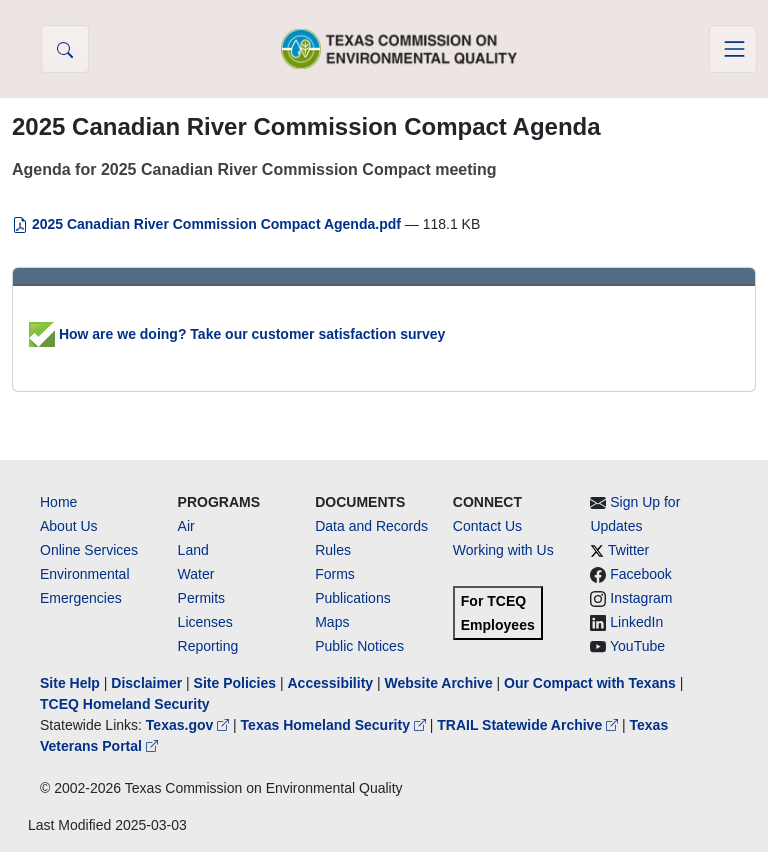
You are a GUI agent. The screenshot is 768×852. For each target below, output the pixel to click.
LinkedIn (636, 622)
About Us (69, 526)
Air (186, 526)
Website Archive (439, 683)
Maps (332, 622)
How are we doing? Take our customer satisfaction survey (237, 334)
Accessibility (332, 683)
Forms (335, 574)
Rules (333, 550)
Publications (353, 598)
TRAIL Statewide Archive (529, 725)
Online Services (89, 550)
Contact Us (487, 526)
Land (193, 550)
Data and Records (371, 526)
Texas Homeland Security (335, 725)
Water (196, 574)
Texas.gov (189, 725)
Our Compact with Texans (590, 683)
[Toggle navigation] (733, 49)
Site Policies (235, 683)
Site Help (70, 683)
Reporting (208, 646)
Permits (201, 598)
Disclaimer (146, 683)
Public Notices (359, 646)
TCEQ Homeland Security (125, 704)
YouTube (637, 646)
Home (58, 502)
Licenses (205, 622)
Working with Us (503, 550)
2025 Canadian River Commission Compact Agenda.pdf (208, 224)
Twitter (628, 550)
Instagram (641, 598)
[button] (65, 49)
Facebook (640, 574)
